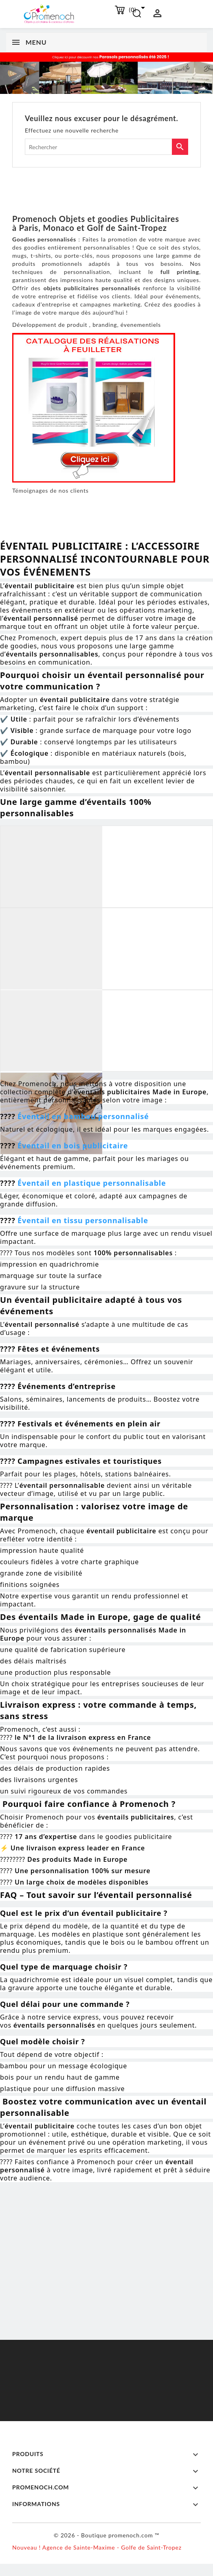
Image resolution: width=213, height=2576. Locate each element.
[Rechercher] (106, 147)
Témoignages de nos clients (50, 490)
